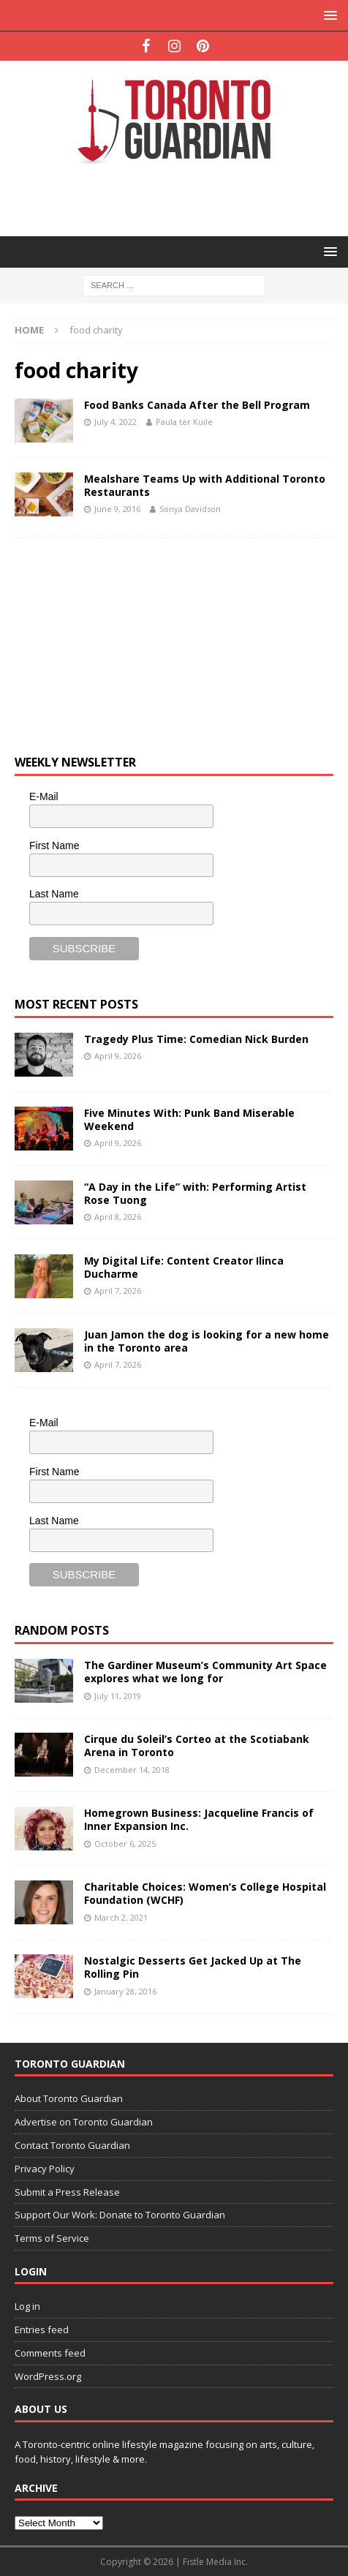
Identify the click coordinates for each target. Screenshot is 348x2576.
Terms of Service (52, 2238)
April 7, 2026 (117, 1290)
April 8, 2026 (117, 1216)
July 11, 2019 (117, 1695)
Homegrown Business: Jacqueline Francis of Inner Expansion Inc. (199, 1819)
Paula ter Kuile (184, 421)
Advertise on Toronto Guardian (84, 2121)
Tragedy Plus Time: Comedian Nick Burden (196, 1039)
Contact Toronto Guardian (72, 2145)
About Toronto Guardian (69, 2098)
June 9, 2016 (117, 508)
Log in (27, 2306)
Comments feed (50, 2353)
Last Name (54, 894)
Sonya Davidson (190, 508)
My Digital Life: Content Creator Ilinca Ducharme (184, 1267)
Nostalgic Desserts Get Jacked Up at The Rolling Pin (192, 1967)
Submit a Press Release (67, 2192)
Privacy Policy (45, 2168)
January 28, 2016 (125, 1991)
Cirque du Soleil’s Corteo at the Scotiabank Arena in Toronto (196, 1745)
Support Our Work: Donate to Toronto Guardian (120, 2214)
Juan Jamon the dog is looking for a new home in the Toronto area (206, 1341)
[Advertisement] (181, 199)
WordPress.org (48, 2376)
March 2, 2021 (121, 1917)
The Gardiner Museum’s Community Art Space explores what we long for (205, 1671)
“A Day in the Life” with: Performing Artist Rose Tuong (195, 1193)
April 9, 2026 (117, 1055)
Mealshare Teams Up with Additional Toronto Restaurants (204, 485)
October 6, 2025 (125, 1843)
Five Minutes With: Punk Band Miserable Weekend (189, 1119)
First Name (54, 845)
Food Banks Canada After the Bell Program (197, 405)
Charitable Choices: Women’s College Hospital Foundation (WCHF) (205, 1893)
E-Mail (43, 796)
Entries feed (42, 2329)
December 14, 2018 (132, 1769)
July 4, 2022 (115, 421)
